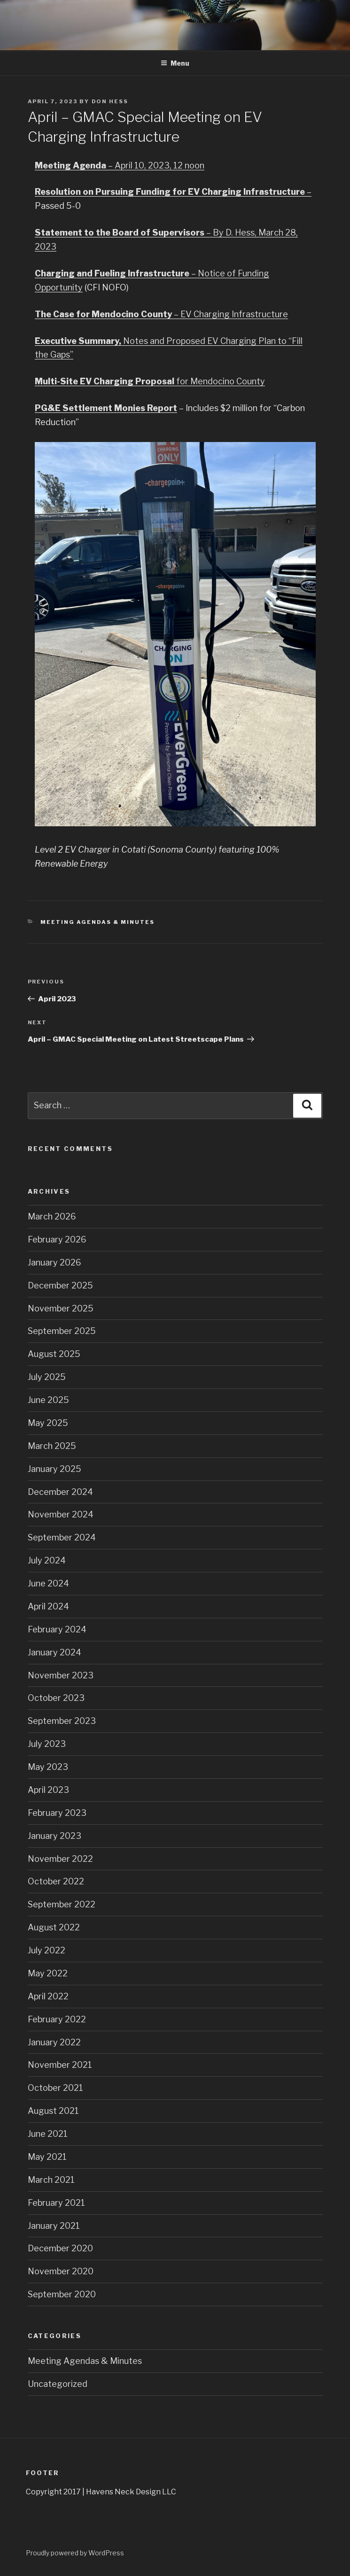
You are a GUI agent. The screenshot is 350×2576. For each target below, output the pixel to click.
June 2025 (48, 1400)
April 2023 (48, 1790)
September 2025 (62, 1331)
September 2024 (62, 1537)
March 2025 (52, 1446)
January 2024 (54, 1652)
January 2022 (54, 2042)
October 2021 (55, 2088)
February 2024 (57, 1629)
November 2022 (60, 1859)
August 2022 (54, 1927)
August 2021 (53, 2111)
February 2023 (57, 1813)
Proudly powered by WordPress (75, 2553)
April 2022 (48, 1996)
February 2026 (57, 1239)
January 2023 (54, 1836)
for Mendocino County (150, 381)
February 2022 (57, 2019)
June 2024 (48, 1583)
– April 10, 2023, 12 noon (119, 165)
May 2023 (48, 1767)
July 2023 (47, 1744)
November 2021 (60, 2065)
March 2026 (52, 1216)
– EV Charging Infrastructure (161, 314)
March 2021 (51, 2180)
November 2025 (60, 1308)
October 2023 (56, 1698)
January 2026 (54, 1262)
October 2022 (56, 1881)
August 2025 (54, 1354)
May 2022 (48, 1973)
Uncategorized (57, 2384)
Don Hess (110, 101)
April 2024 (48, 1606)
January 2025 (54, 1469)
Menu (175, 63)
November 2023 (60, 1675)
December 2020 (60, 2248)
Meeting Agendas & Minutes (97, 922)
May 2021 (47, 2157)
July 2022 (46, 1950)
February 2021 (56, 2203)
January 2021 (54, 2226)
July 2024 (47, 1560)
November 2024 (60, 1514)
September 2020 (62, 2294)
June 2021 (48, 2134)
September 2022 (61, 1904)
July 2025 (47, 1377)
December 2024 (60, 1492)
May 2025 (48, 1423)
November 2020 (60, 2271)
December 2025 (60, 1285)
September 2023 (62, 1721)
